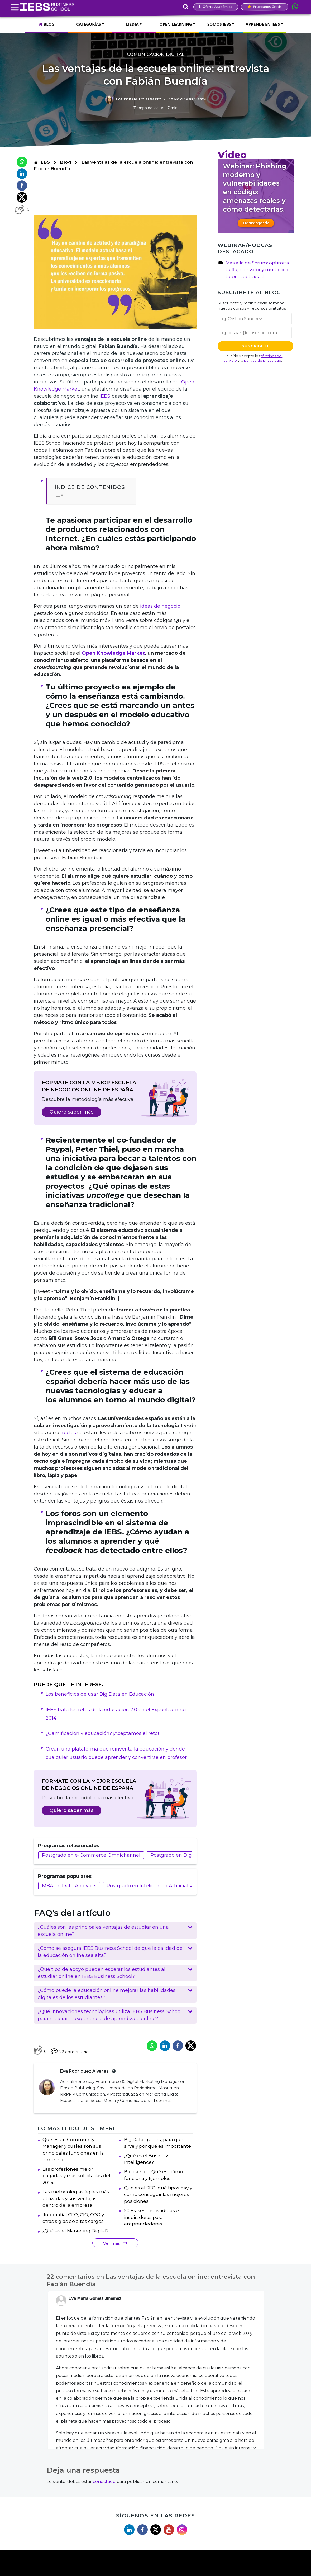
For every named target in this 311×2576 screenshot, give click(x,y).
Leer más (162, 2100)
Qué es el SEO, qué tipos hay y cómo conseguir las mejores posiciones (158, 2206)
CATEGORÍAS (88, 24)
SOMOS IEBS (219, 24)
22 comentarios (70, 2051)
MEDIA (132, 24)
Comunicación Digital (155, 54)
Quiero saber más (71, 1112)
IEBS (42, 162)
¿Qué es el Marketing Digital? (75, 2242)
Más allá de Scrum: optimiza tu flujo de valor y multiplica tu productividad (257, 269)
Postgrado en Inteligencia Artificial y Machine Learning (172, 1886)
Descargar (256, 222)
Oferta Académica (215, 6)
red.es (69, 1433)
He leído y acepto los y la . (253, 358)
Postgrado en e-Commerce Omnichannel (91, 1855)
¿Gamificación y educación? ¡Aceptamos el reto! (102, 1733)
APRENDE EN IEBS (263, 24)
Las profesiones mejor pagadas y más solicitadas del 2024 (76, 2187)
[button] (115, 1930)
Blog (65, 162)
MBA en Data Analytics (69, 1886)
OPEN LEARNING (176, 24)
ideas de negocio (160, 606)
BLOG (46, 24)
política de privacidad (262, 360)
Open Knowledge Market (113, 653)
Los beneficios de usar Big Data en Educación (100, 1694)
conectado (104, 2493)
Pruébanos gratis (265, 6)
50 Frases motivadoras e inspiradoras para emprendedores (151, 2229)
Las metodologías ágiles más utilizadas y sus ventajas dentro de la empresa (75, 2210)
